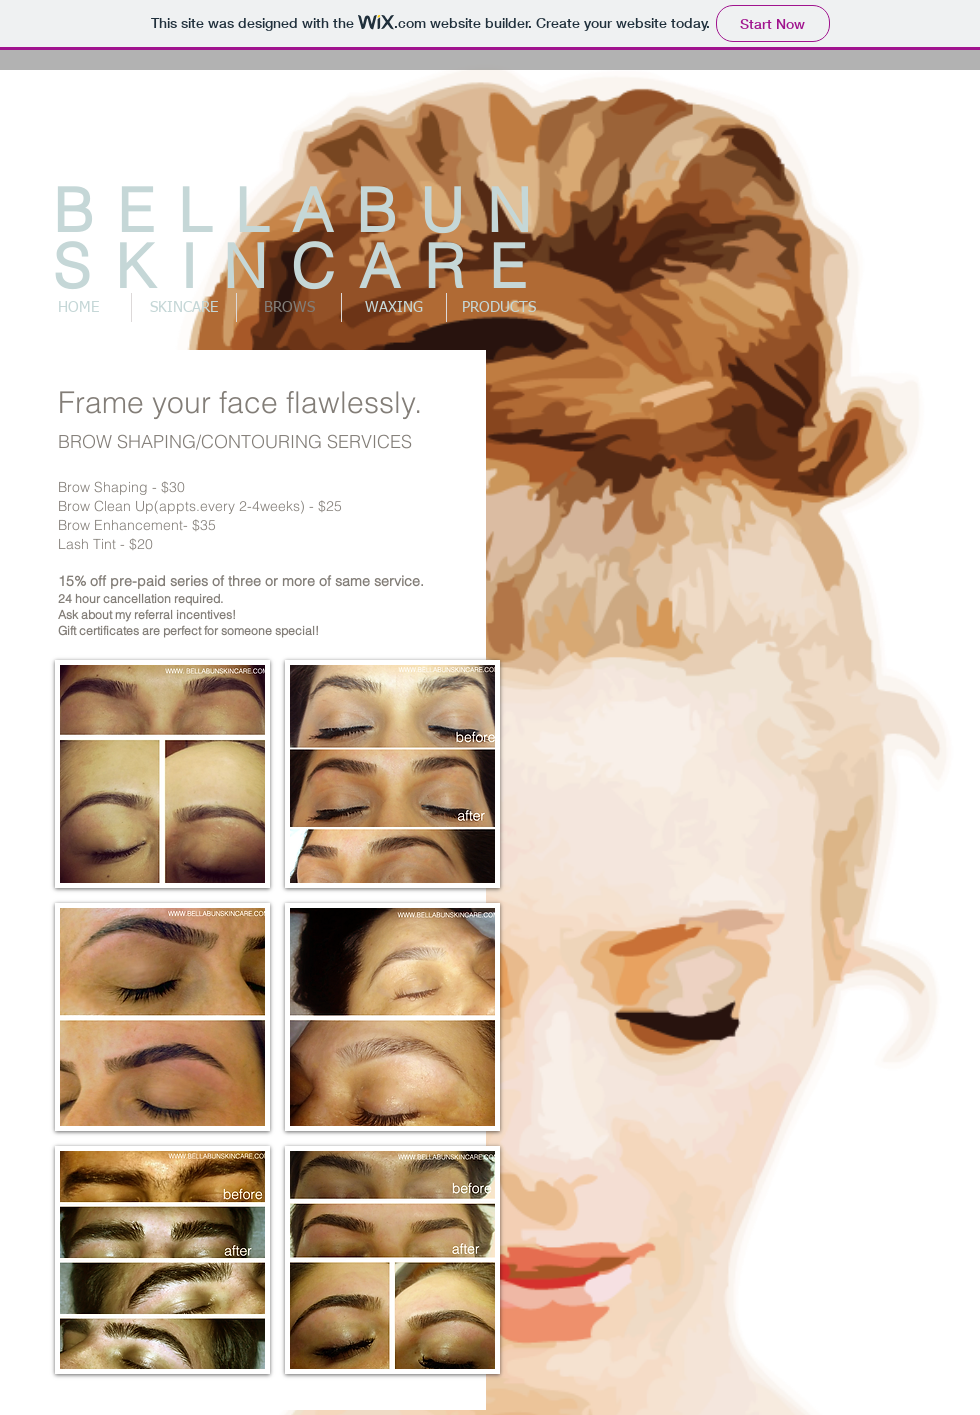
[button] (162, 774)
